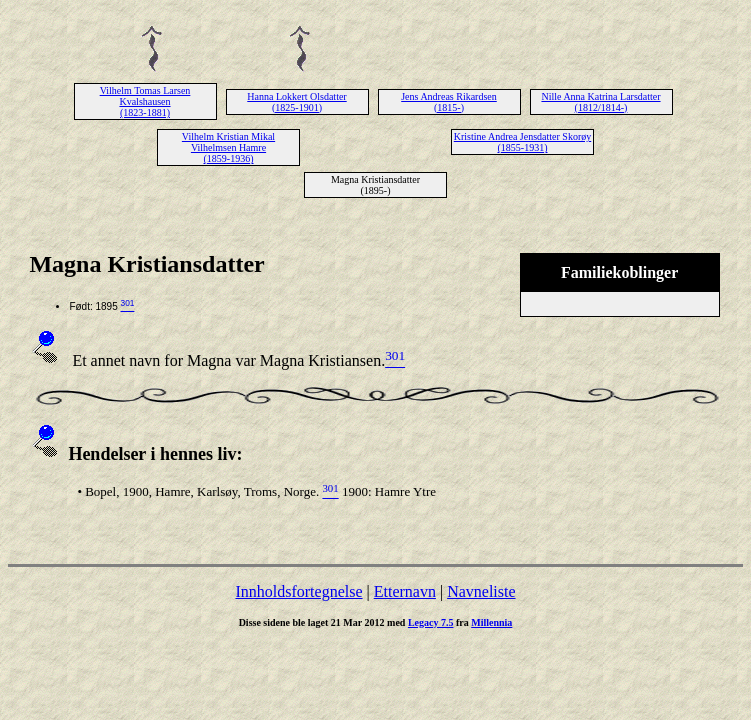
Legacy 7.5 (431, 622)
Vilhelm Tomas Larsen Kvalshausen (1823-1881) (145, 101)
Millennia (491, 622)
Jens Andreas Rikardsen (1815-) (449, 102)
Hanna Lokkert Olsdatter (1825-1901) (296, 102)
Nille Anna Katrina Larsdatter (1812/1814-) (600, 102)
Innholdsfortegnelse (298, 591)
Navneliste (481, 591)
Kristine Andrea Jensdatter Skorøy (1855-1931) (522, 142)
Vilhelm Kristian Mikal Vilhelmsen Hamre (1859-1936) (228, 147)
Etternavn (405, 591)
